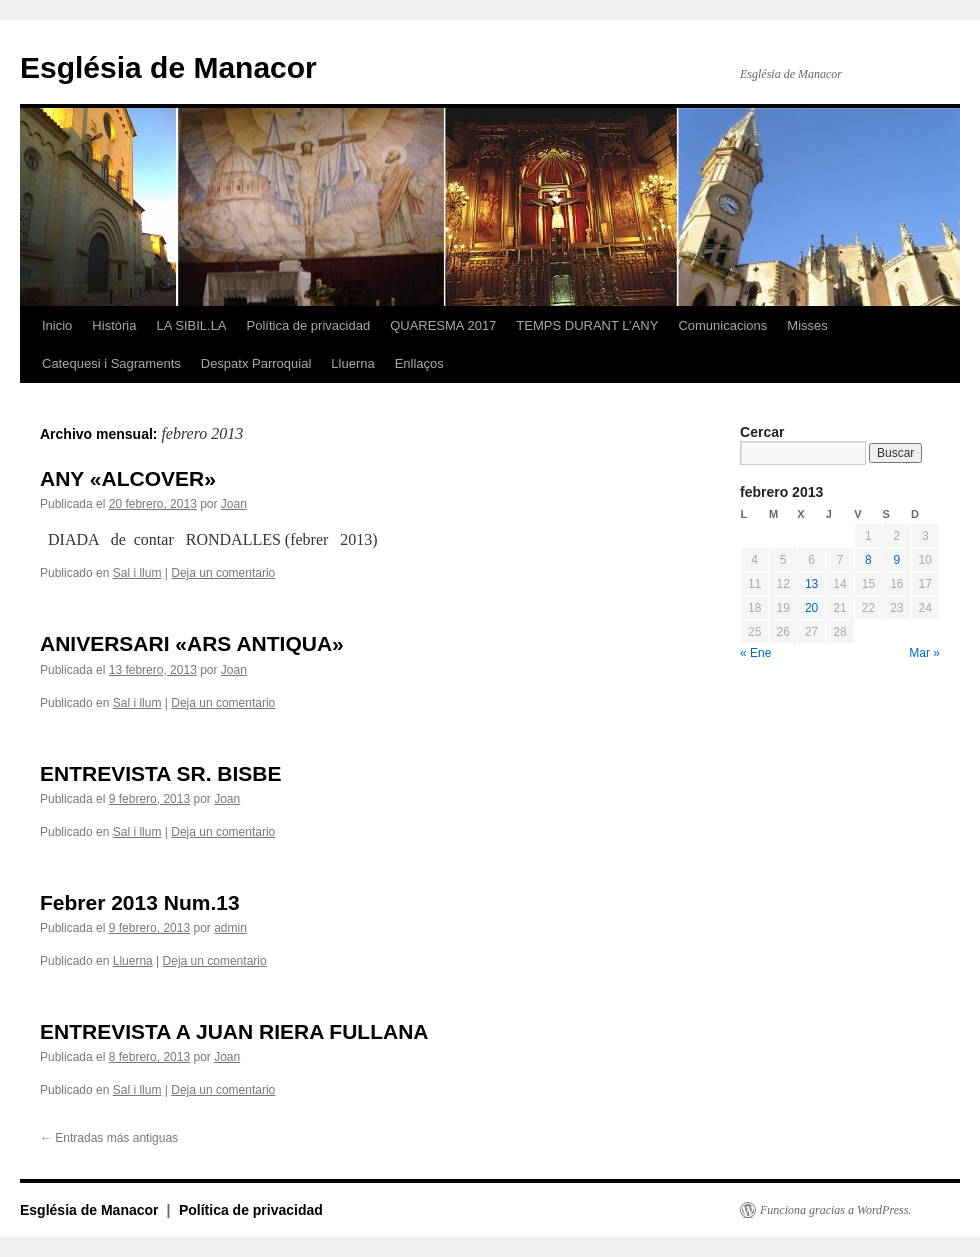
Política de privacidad (309, 325)
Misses (807, 325)
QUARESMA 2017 (443, 325)
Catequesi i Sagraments (111, 363)
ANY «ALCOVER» (128, 478)
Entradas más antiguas (109, 1138)
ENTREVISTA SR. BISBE (161, 773)
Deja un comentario (223, 573)
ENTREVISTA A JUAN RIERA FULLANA (234, 1031)
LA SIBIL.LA (191, 325)
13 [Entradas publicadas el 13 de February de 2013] (811, 584)
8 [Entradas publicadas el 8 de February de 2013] (868, 560)
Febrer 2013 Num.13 (140, 902)
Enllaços (419, 363)
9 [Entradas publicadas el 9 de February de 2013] (896, 560)
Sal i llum (137, 573)
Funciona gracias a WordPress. (835, 1210)
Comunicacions (722, 325)
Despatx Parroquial (256, 363)
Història (114, 325)
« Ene (755, 653)
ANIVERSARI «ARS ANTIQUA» (192, 643)
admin (230, 928)
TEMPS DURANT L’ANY (587, 325)
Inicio (57, 325)
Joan (234, 504)
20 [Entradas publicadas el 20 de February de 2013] (811, 608)
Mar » (924, 653)
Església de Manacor (168, 67)
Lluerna (352, 363)
